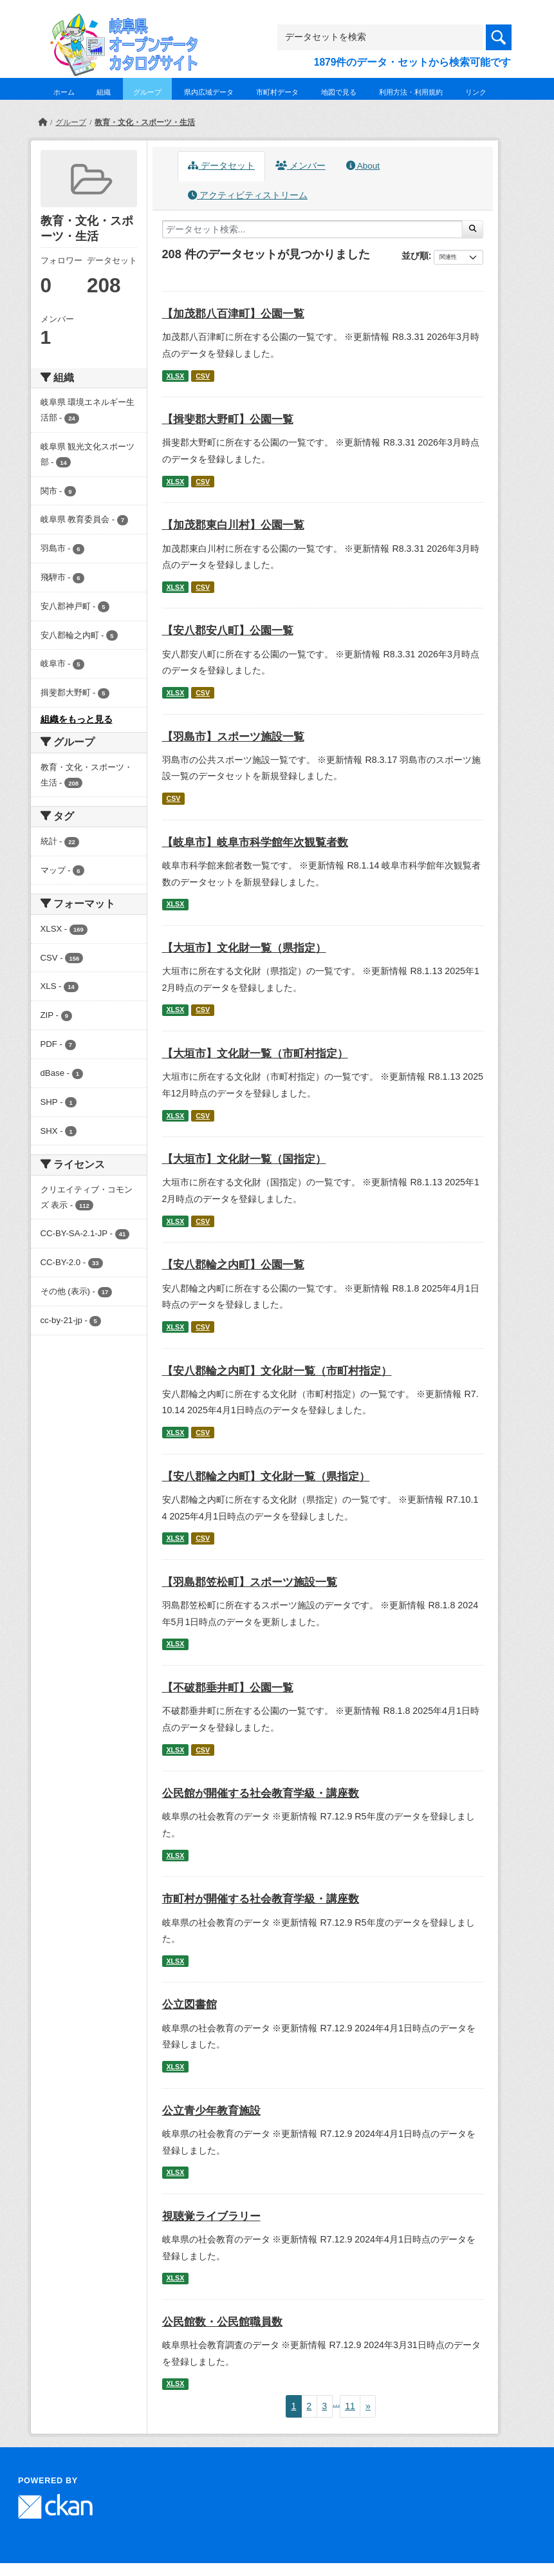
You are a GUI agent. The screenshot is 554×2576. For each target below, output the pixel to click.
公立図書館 (189, 2004)
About (363, 166)
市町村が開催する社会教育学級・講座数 (260, 1899)
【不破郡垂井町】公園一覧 (227, 1688)
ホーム (64, 92)
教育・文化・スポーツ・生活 (145, 122)
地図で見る (338, 92)
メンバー (300, 166)
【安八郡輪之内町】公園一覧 (233, 1265)
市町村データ (277, 92)
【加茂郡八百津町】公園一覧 (233, 314)
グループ (147, 92)
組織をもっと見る (77, 719)
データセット (221, 166)
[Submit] (472, 229)
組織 (104, 92)
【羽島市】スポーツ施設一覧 (233, 737)
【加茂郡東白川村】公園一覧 (233, 525)
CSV (203, 376)
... (336, 2403)
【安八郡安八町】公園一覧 (227, 631)
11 (350, 2406)
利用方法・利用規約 (411, 92)
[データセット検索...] (312, 229)
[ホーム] (42, 122)
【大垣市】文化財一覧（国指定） (244, 1159)
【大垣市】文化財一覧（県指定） (244, 948)
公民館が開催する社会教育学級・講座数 (260, 1793)
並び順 (415, 255)
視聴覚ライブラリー (211, 2216)
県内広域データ (209, 92)
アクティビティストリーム (248, 195)
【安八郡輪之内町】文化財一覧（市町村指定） (277, 1371)
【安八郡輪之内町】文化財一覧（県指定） (266, 1477)
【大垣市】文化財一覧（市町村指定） (255, 1054)
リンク (475, 92)
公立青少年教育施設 (211, 2111)
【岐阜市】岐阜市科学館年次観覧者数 (255, 842)
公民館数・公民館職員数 (222, 2322)
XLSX (175, 376)
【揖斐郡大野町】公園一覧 (227, 419)
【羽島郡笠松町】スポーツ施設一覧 (249, 1582)
